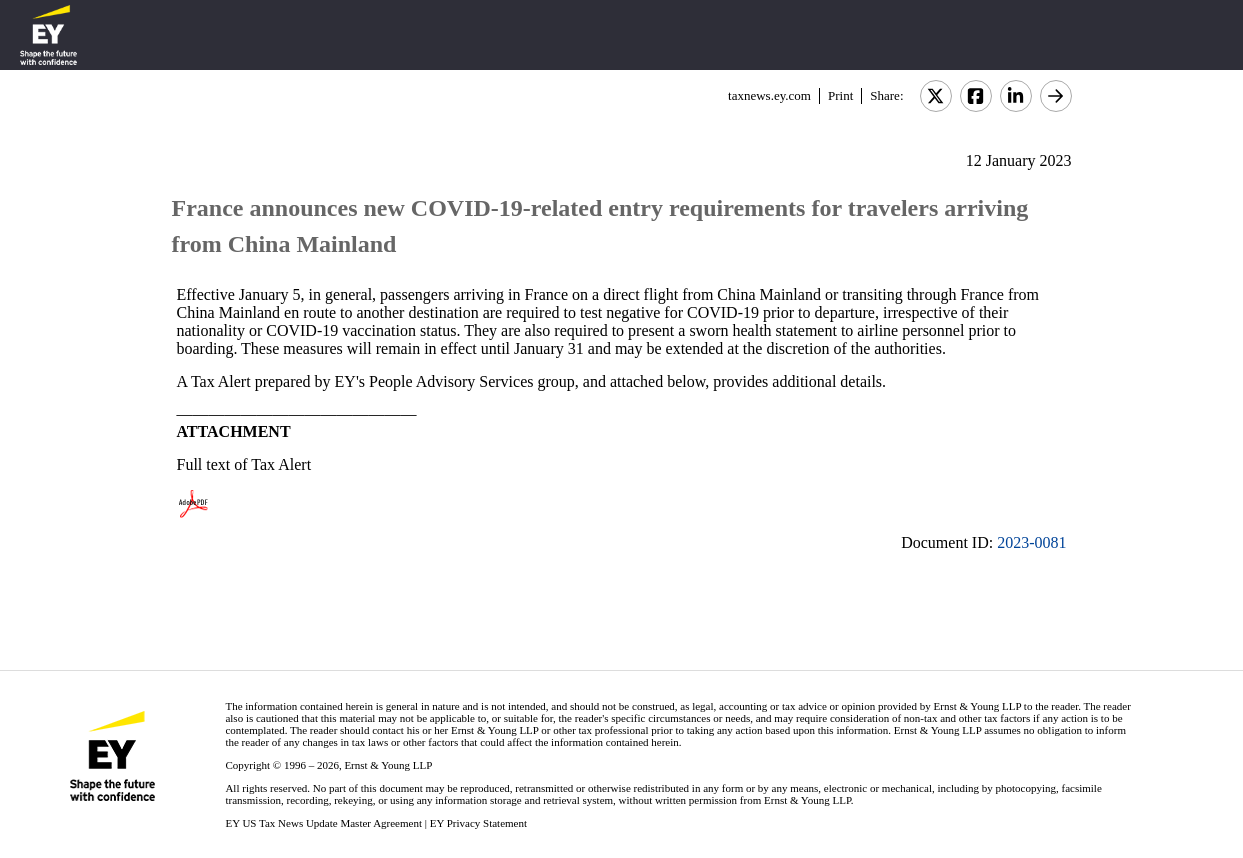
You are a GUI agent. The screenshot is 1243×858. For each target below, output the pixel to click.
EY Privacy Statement (478, 823)
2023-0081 (1031, 542)
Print (840, 95)
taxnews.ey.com (769, 95)
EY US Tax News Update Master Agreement (323, 823)
